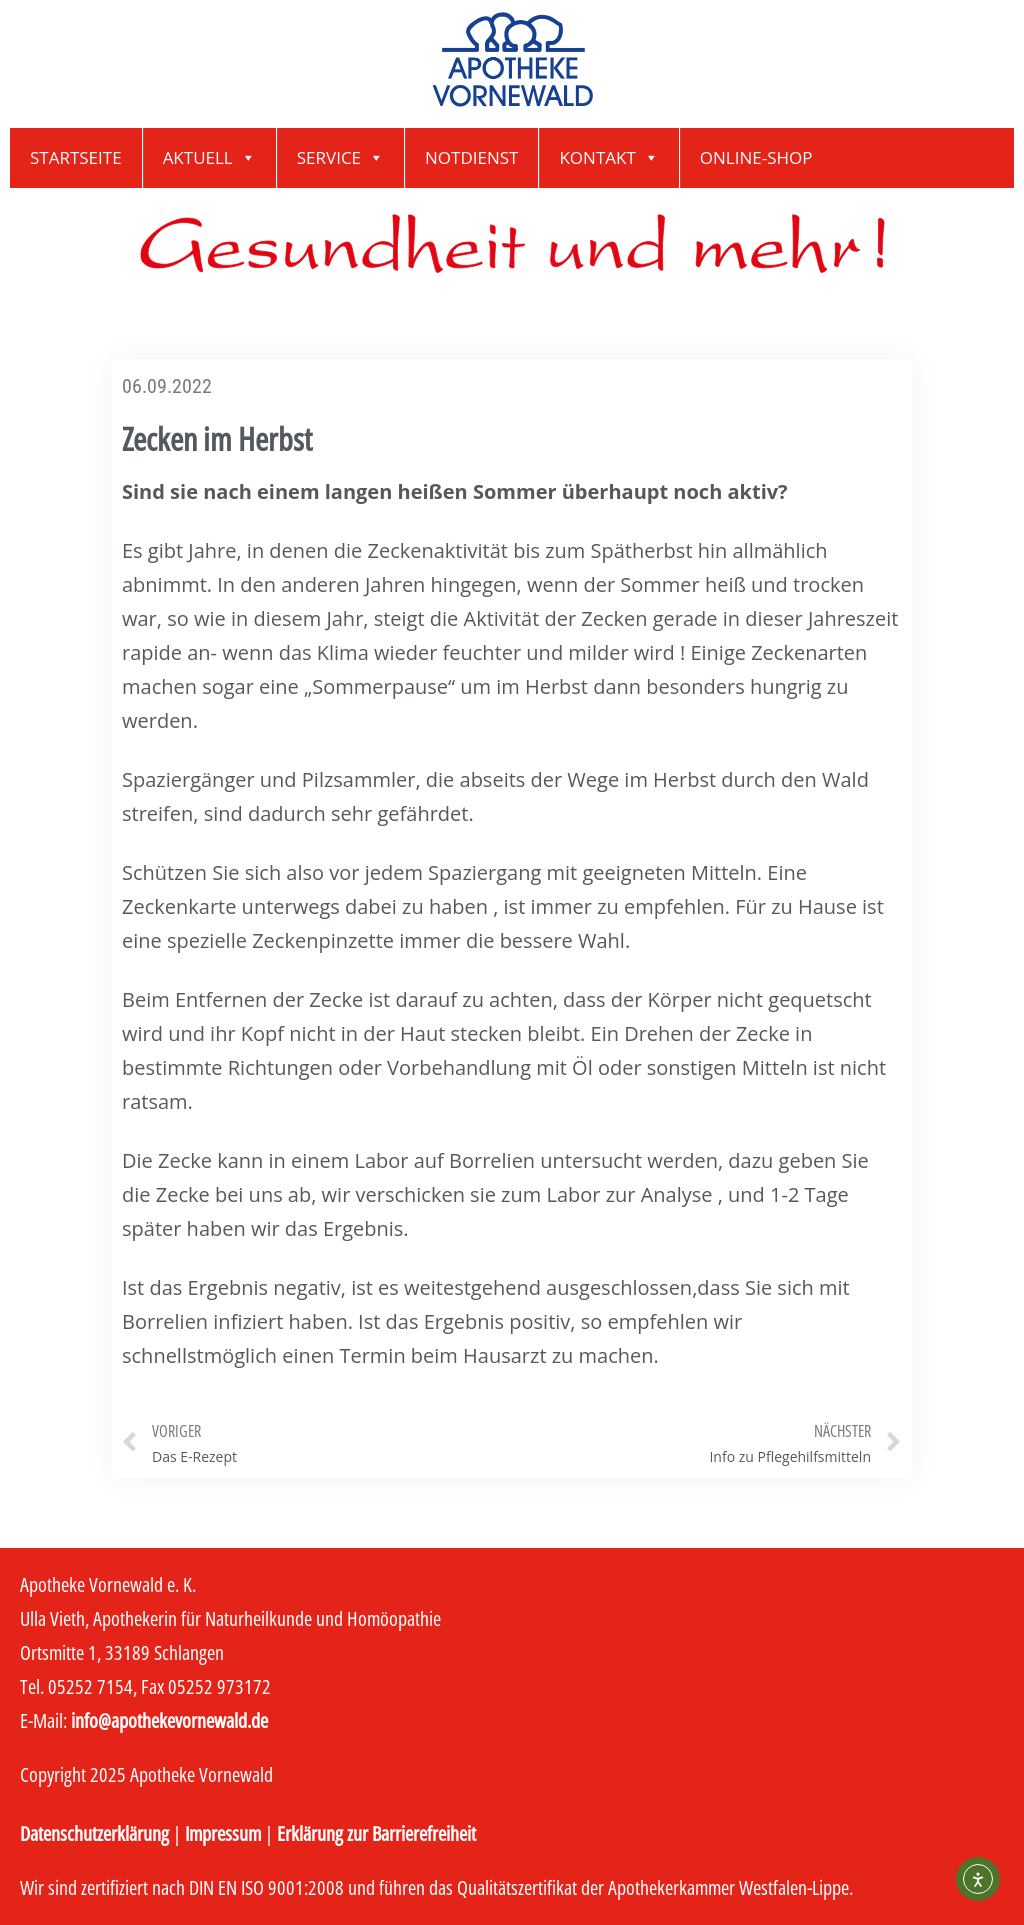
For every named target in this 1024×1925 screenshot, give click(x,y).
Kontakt (608, 158)
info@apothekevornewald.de (169, 1720)
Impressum (223, 1833)
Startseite (76, 157)
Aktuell (209, 158)
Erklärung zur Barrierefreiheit (376, 1833)
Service (340, 158)
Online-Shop (756, 157)
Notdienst (471, 157)
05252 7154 (90, 1686)
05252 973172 (219, 1686)
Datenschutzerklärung (94, 1833)
